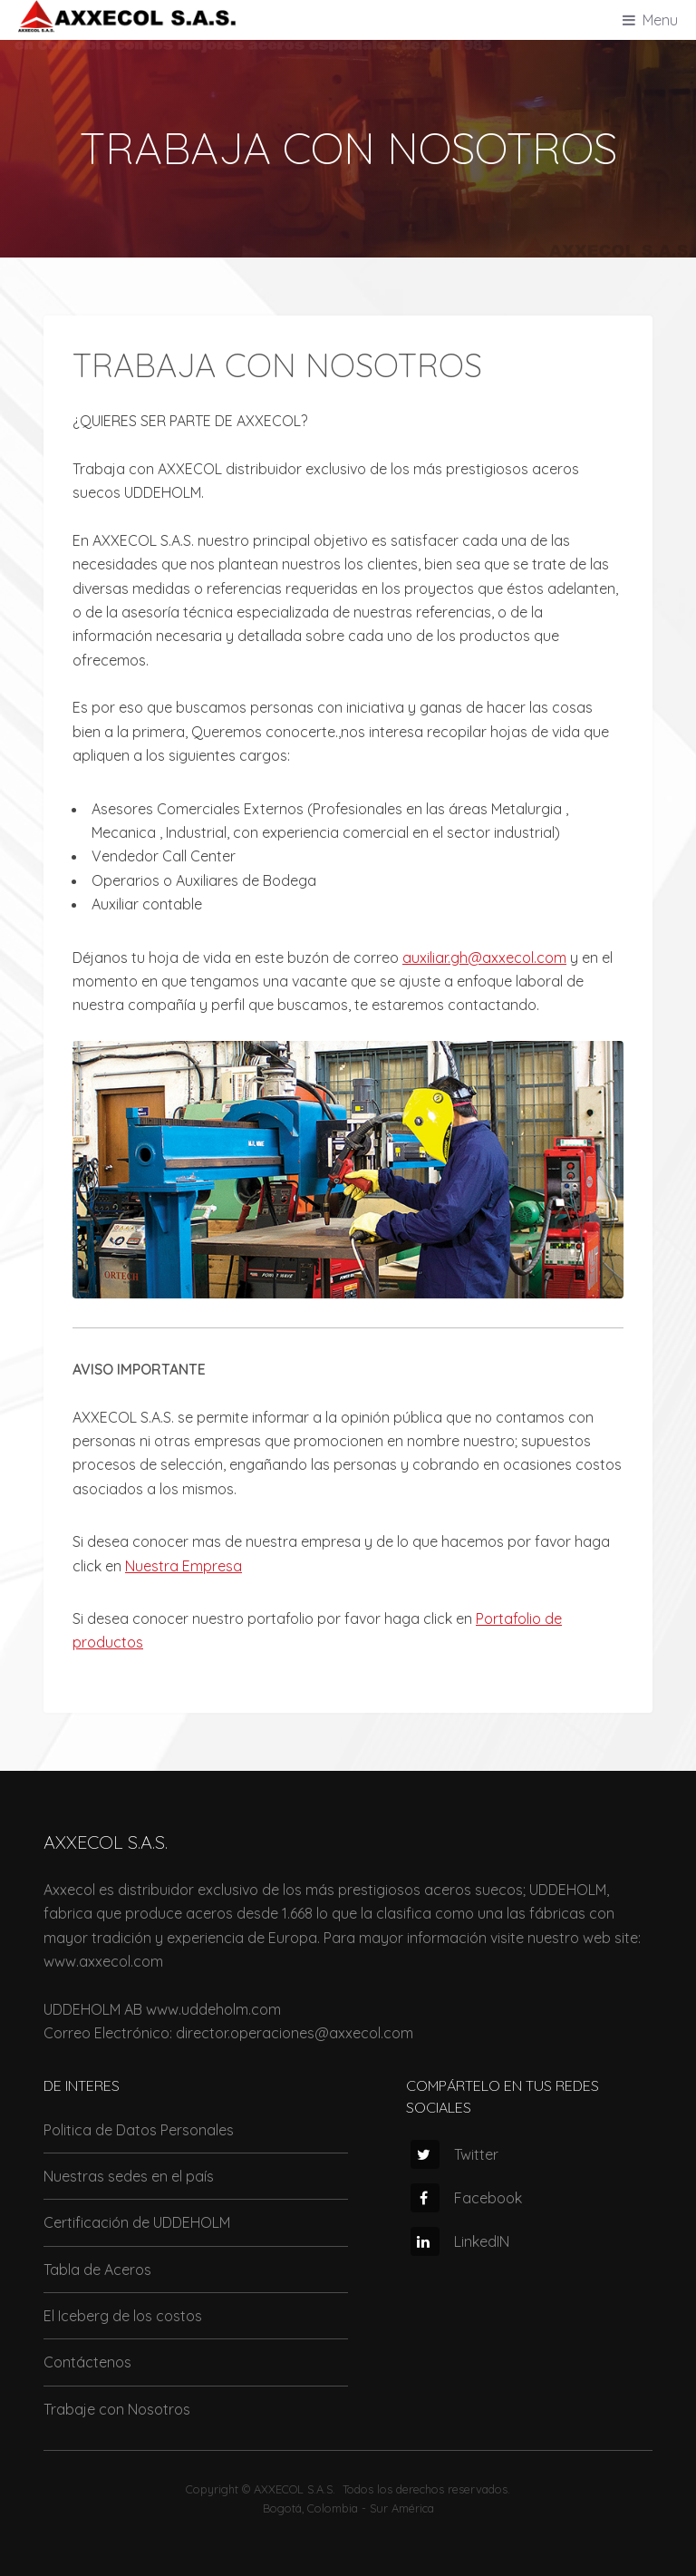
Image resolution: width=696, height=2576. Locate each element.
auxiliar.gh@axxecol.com (484, 957)
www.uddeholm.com (213, 2009)
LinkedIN (460, 2241)
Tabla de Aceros (97, 2269)
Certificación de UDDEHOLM (137, 2222)
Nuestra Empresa (183, 1566)
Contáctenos (87, 2362)
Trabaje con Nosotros (117, 2409)
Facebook (466, 2198)
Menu (660, 20)
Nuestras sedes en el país (129, 2176)
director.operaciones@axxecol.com (294, 2033)
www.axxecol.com (103, 1961)
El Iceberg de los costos (123, 2316)
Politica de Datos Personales (139, 2130)
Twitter (454, 2154)
